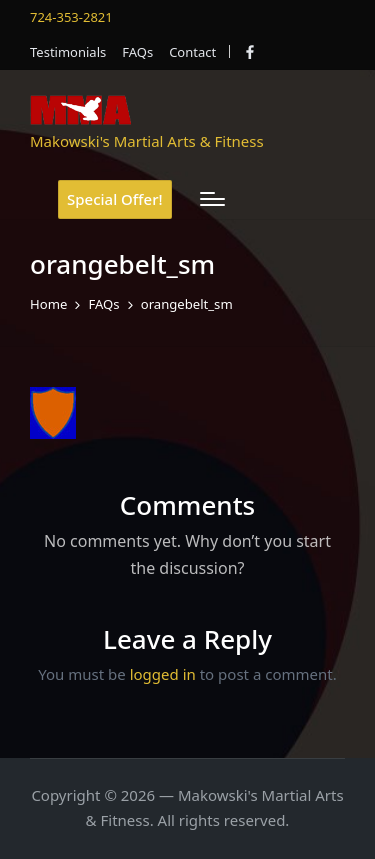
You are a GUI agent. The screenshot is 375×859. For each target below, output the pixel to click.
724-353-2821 (71, 17)
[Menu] (212, 199)
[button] (115, 199)
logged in (163, 674)
